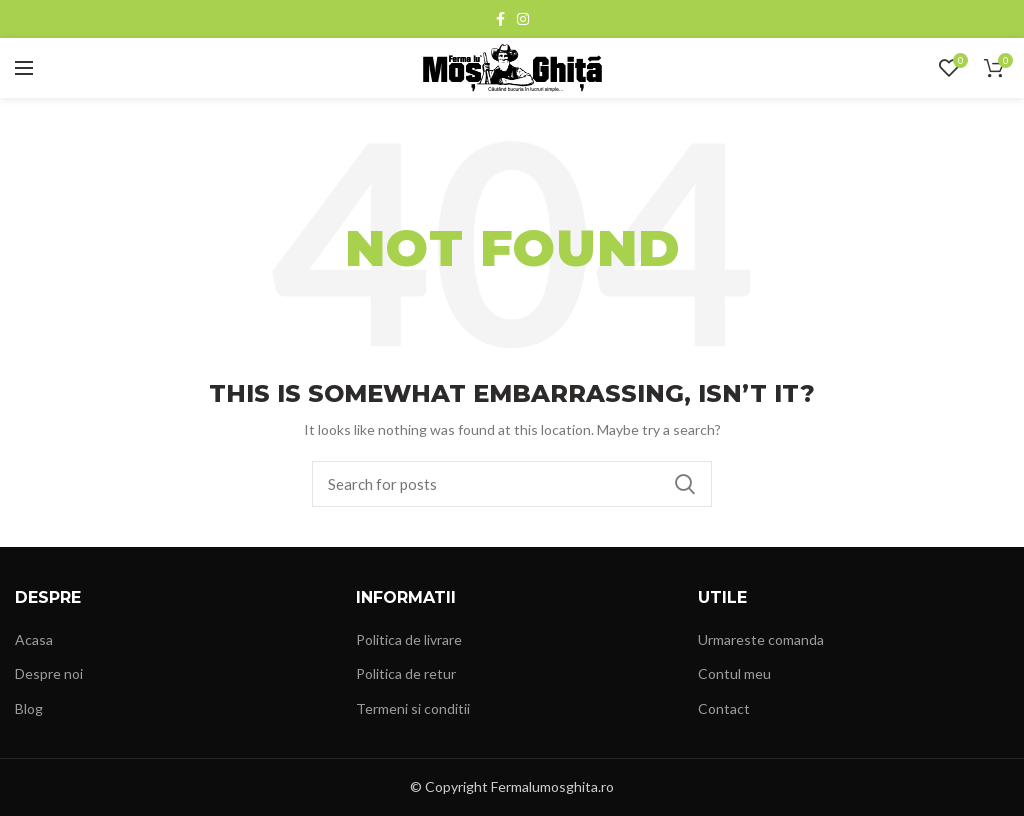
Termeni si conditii (413, 708)
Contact (724, 708)
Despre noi (49, 673)
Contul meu (734, 673)
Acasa (34, 639)
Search (685, 484)
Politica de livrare (409, 639)
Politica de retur (406, 673)
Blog (29, 708)
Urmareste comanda (761, 639)
